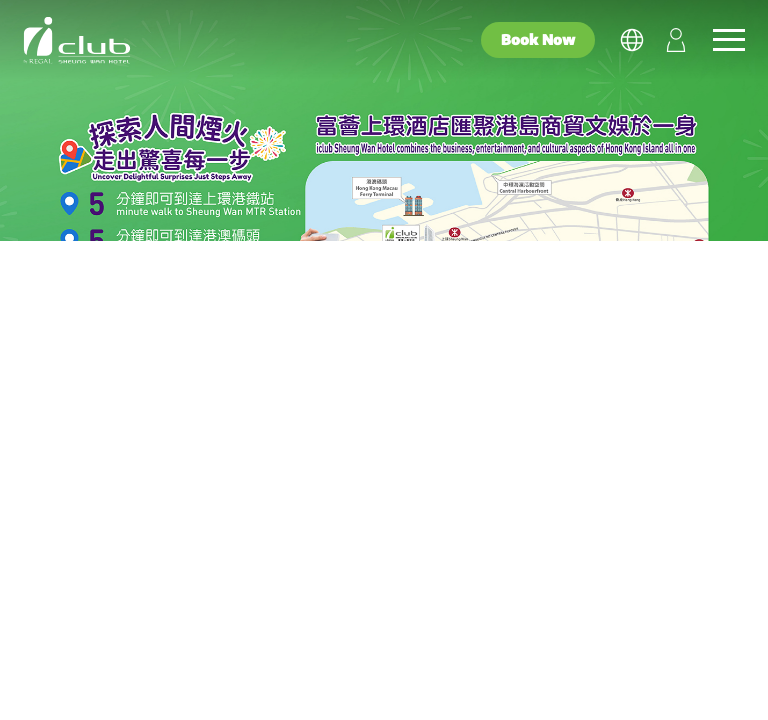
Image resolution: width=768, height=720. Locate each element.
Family (377, 672)
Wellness (495, 672)
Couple (266, 672)
